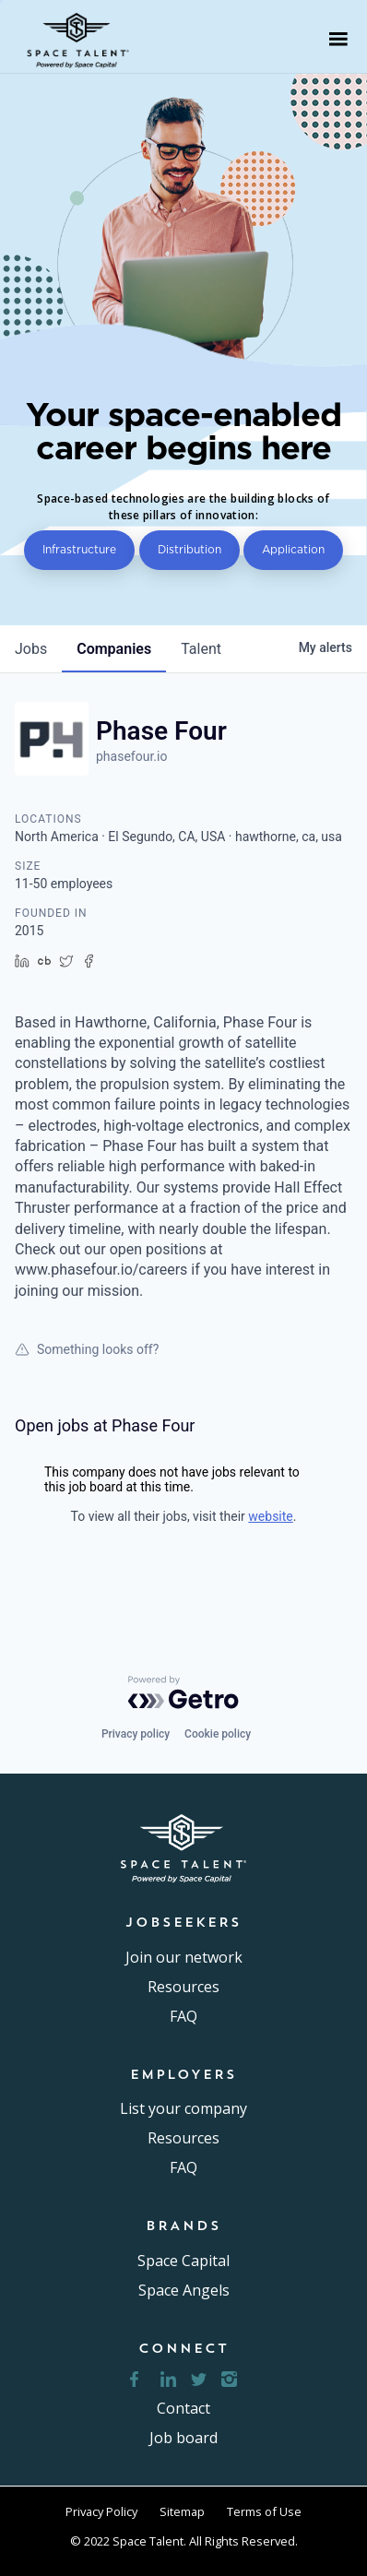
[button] (338, 38)
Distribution (189, 549)
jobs (31, 649)
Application (293, 549)
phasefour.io (131, 756)
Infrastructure (79, 549)
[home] (84, 38)
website (270, 1516)
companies (114, 649)
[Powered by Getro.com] (183, 1692)
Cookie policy (217, 1733)
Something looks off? (87, 1349)
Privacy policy (135, 1733)
